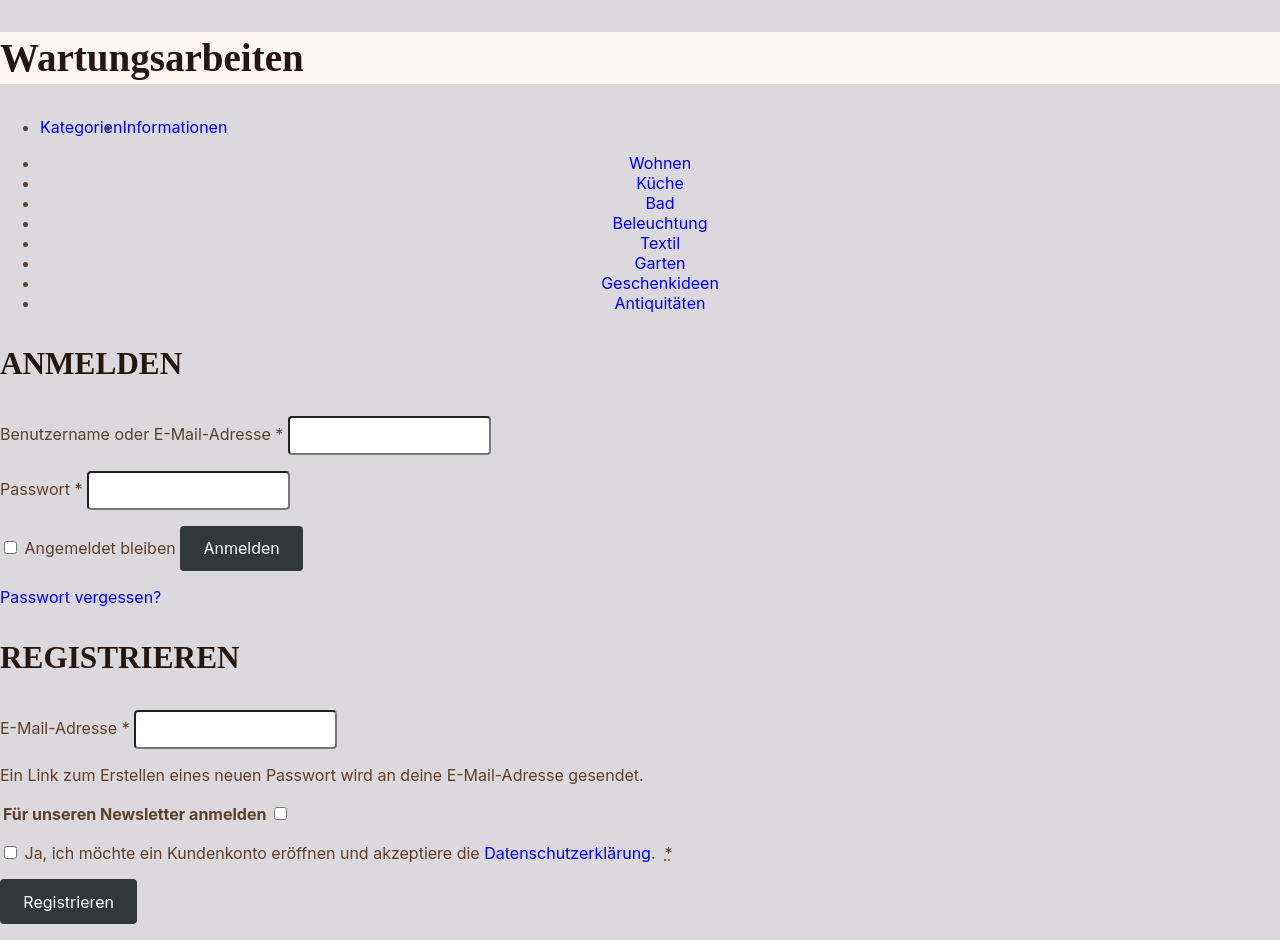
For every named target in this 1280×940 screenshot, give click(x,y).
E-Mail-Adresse (65, 728)
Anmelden (241, 548)
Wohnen (660, 163)
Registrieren (68, 902)
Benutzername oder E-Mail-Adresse (141, 434)
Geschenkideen (660, 283)
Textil (660, 243)
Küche (660, 183)
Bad (659, 203)
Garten (659, 263)
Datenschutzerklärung (567, 853)
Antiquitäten (660, 303)
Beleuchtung (659, 223)
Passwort (41, 489)
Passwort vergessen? (80, 597)
